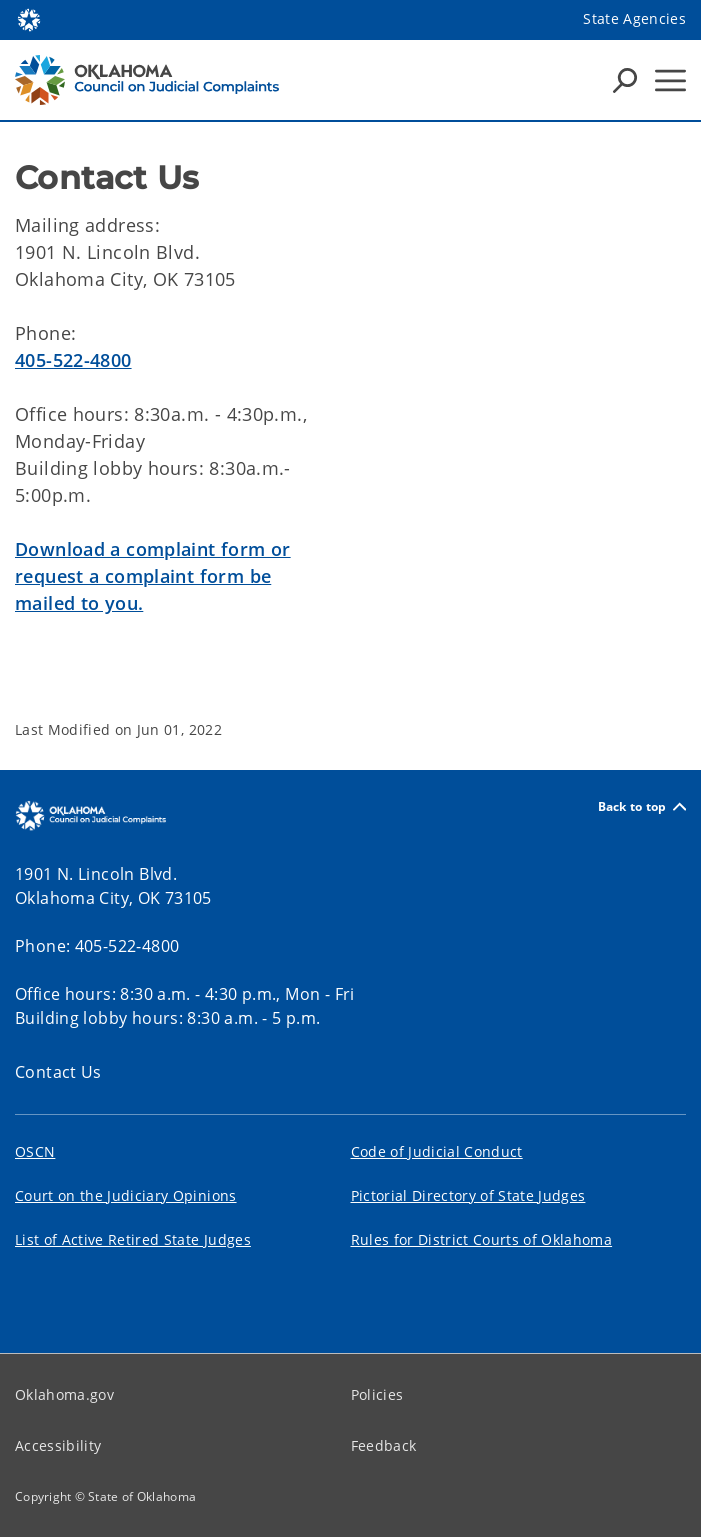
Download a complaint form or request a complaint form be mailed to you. (153, 576)
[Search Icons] (625, 80)
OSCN (35, 1151)
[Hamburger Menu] (670, 80)
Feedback (384, 1445)
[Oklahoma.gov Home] (29, 18)
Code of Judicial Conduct (437, 1151)
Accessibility (58, 1445)
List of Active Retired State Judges (133, 1239)
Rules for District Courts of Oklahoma (482, 1239)
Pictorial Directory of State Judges (468, 1195)
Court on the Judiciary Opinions (126, 1195)
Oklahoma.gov (64, 1394)
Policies (377, 1394)
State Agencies (634, 18)
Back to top (642, 806)
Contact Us (58, 1072)
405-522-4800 (73, 360)
